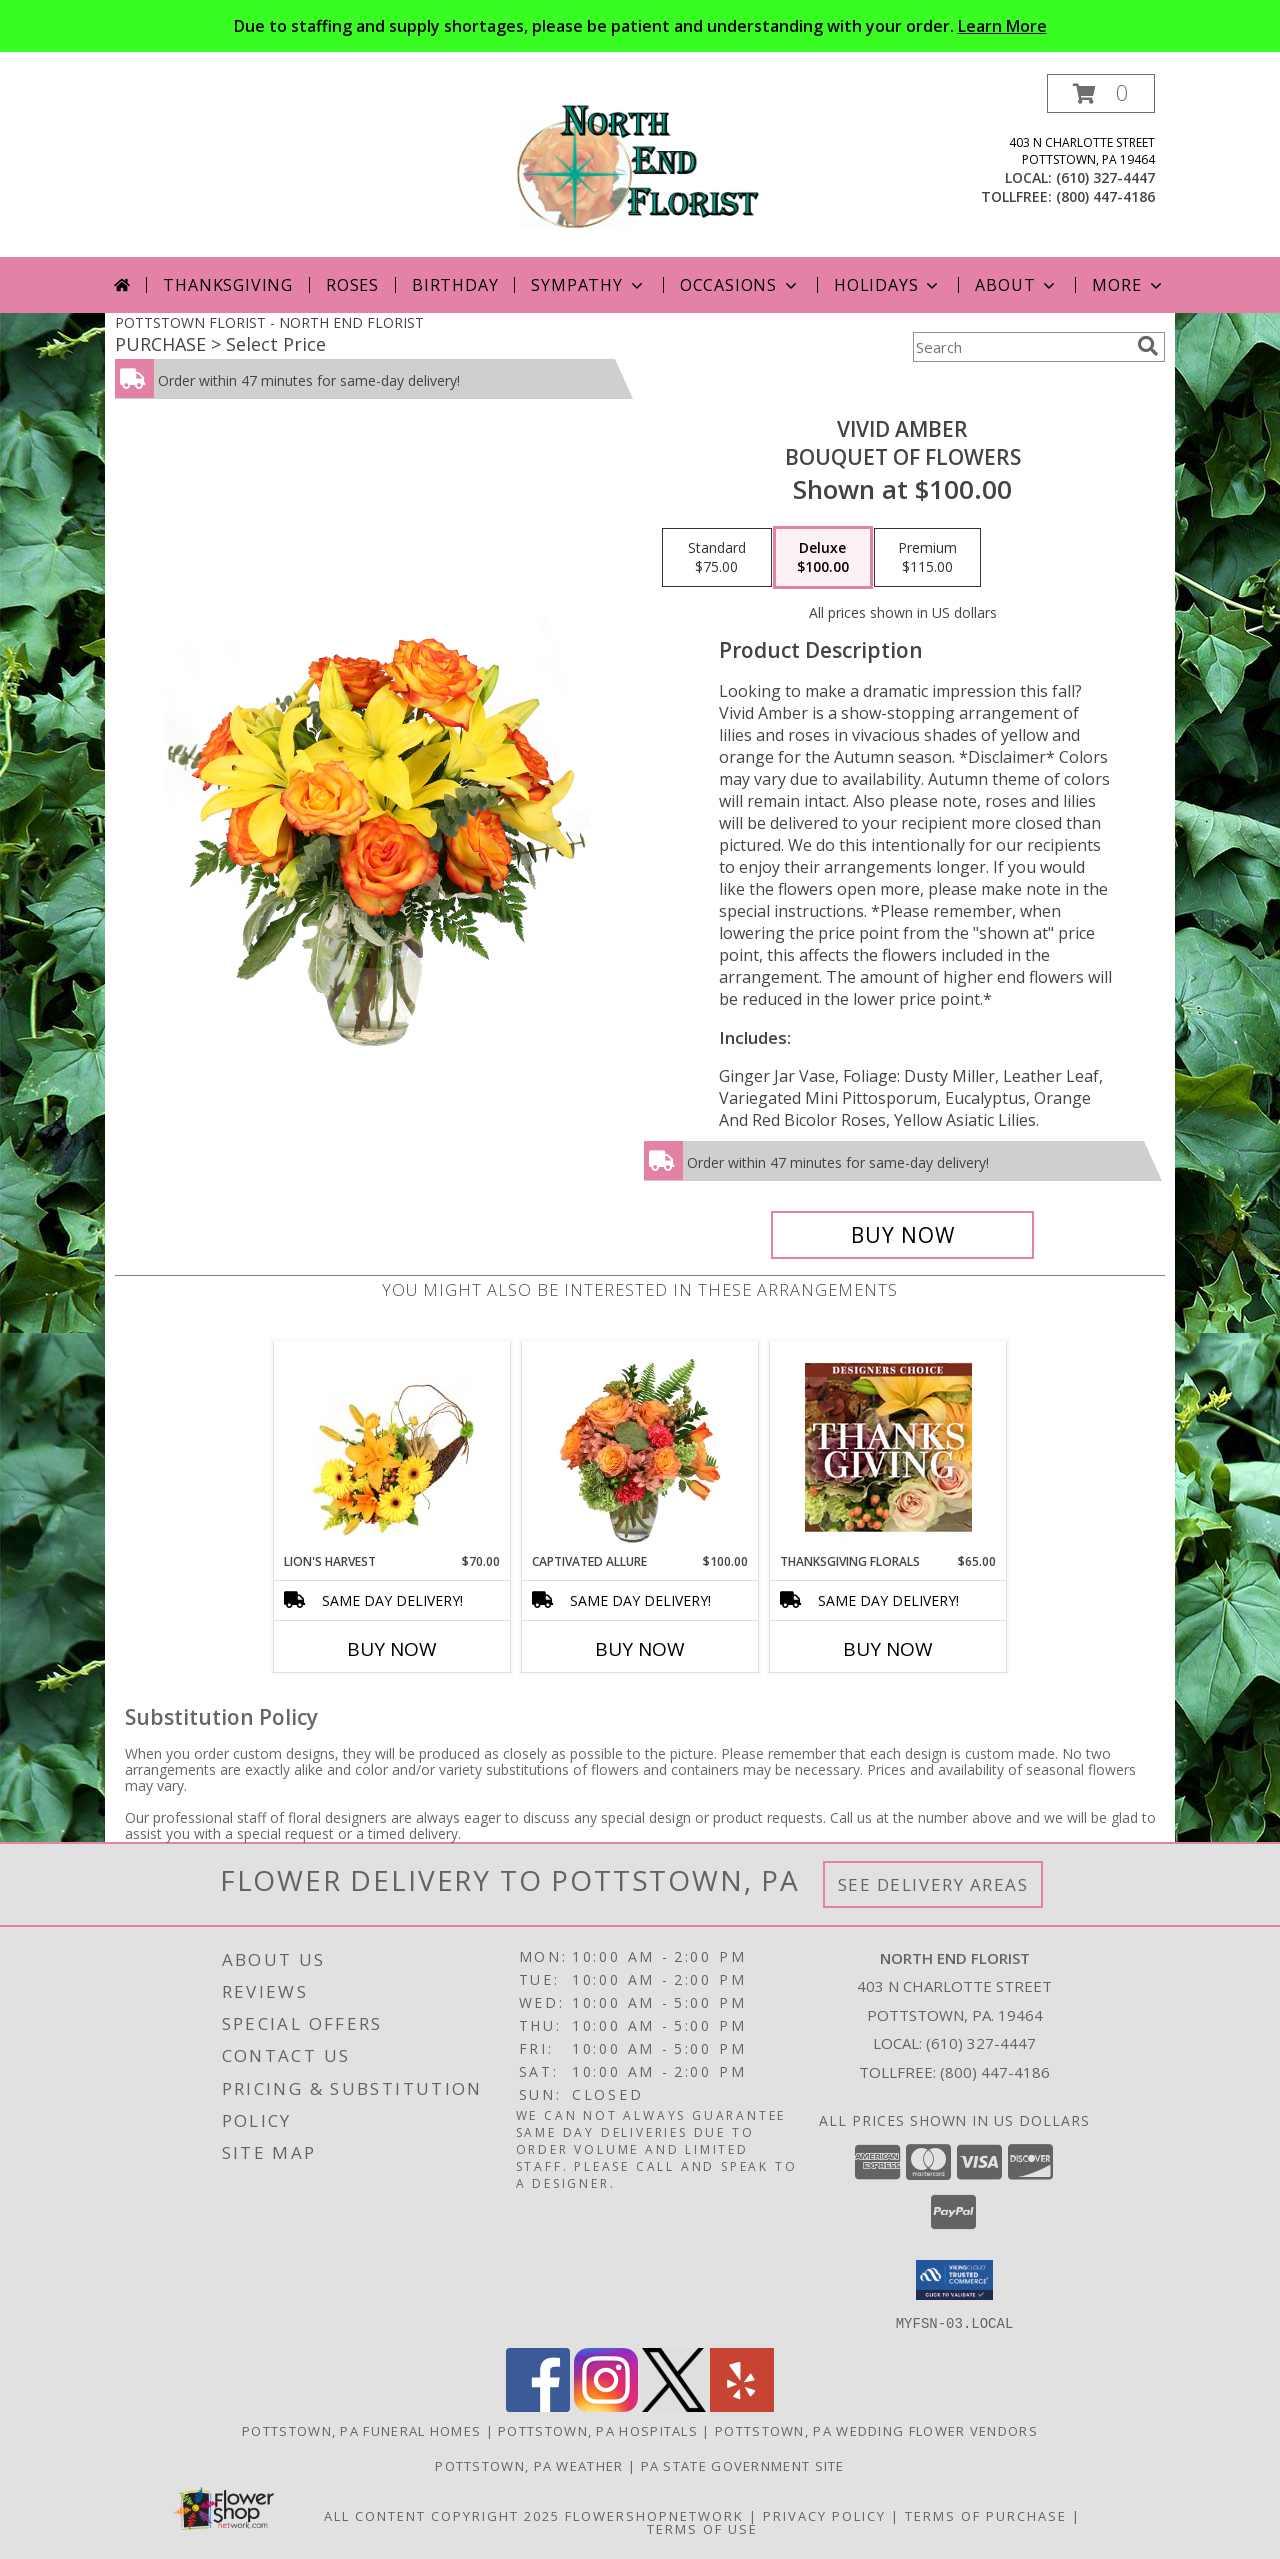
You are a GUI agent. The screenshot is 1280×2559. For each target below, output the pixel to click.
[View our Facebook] (538, 2405)
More (1128, 285)
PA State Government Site (743, 2465)
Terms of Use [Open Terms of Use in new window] (702, 2528)
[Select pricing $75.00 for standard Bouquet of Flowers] (717, 558)
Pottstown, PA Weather (529, 2465)
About (1017, 285)
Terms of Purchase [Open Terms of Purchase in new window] (986, 2515)
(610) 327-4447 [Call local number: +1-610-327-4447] (1105, 177)
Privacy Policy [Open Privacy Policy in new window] (824, 2515)
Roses (352, 285)
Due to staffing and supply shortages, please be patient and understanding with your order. (640, 26)
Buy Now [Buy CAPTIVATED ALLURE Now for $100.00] (640, 1649)
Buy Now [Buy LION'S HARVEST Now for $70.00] (392, 1649)
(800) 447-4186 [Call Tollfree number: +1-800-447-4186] (995, 2072)
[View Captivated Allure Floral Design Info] (640, 1447)
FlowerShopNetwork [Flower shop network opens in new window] (654, 2515)
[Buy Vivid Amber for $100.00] (902, 1235)
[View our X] (674, 2405)
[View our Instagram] (606, 2405)
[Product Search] (1021, 347)
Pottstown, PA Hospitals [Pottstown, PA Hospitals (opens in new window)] (598, 2430)
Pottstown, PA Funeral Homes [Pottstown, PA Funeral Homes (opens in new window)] (361, 2430)
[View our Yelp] (742, 2405)
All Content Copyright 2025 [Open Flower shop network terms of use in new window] (442, 2515)
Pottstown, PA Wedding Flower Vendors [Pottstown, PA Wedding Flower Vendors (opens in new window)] (876, 2430)
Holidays (888, 285)
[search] (1148, 346)
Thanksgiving (228, 285)
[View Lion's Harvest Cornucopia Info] (392, 1447)
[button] (1101, 93)
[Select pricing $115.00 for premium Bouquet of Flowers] (927, 558)
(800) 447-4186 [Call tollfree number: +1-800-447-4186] (1105, 196)
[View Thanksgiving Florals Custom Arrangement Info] (888, 1447)
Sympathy (588, 285)
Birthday (455, 285)
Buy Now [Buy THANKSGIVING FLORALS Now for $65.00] (888, 1649)
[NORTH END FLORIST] (640, 165)
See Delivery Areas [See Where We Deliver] (933, 1884)
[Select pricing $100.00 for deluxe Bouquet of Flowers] (823, 558)
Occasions (740, 285)
